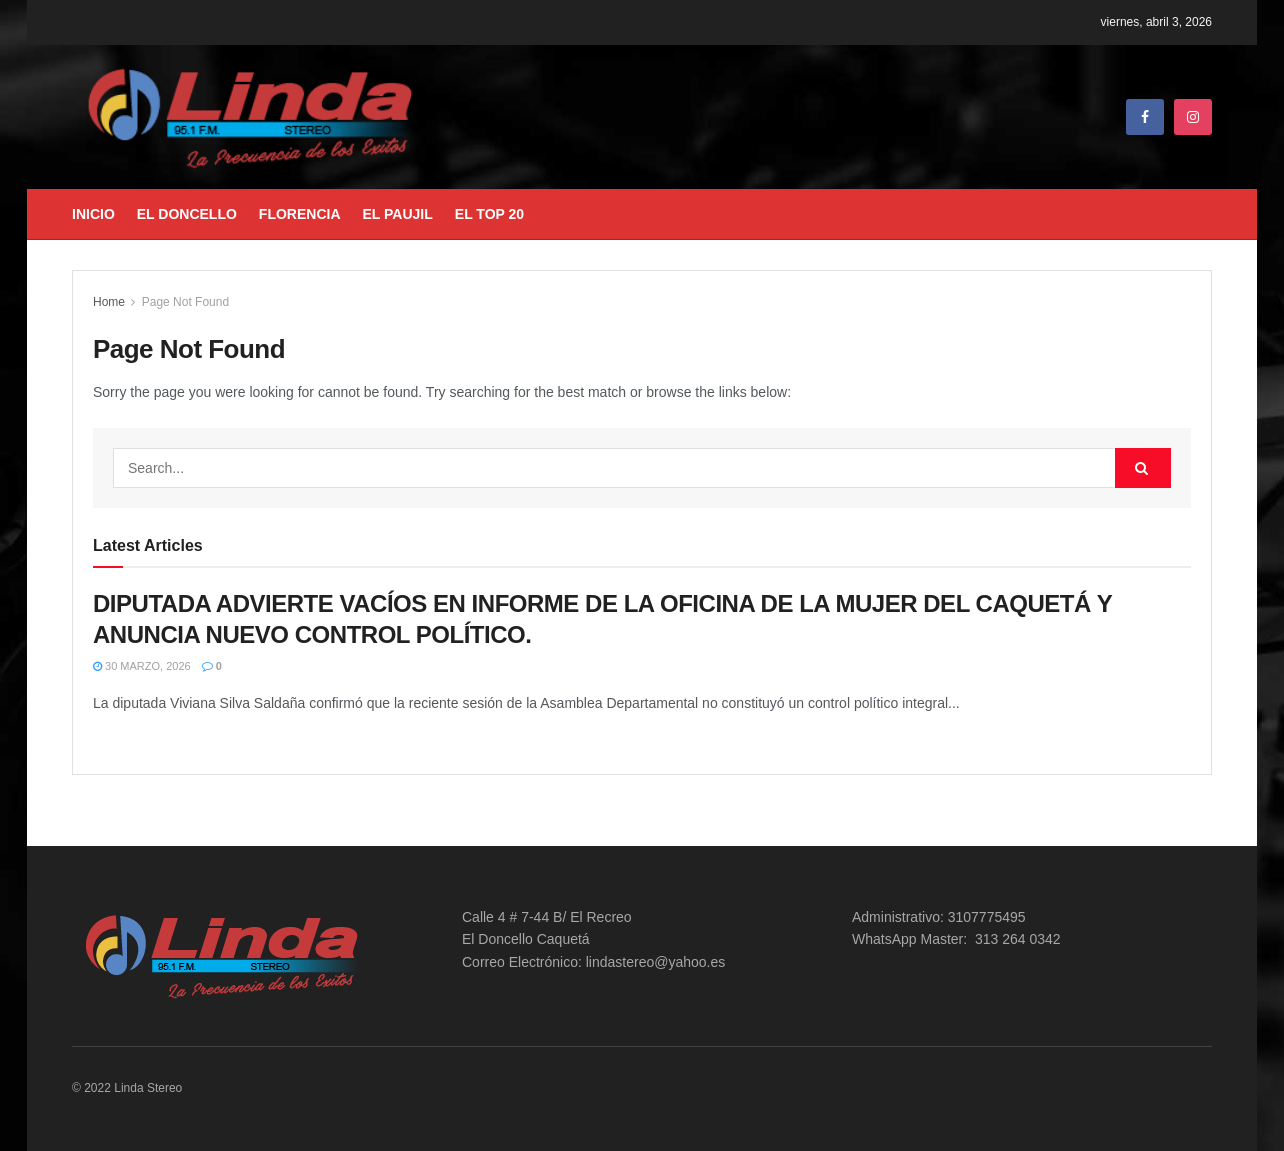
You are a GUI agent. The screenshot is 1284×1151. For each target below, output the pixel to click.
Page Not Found (185, 302)
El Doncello (187, 214)
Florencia (300, 214)
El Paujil (398, 214)
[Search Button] (1143, 468)
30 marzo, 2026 (142, 666)
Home (109, 302)
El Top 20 (489, 214)
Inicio (93, 214)
